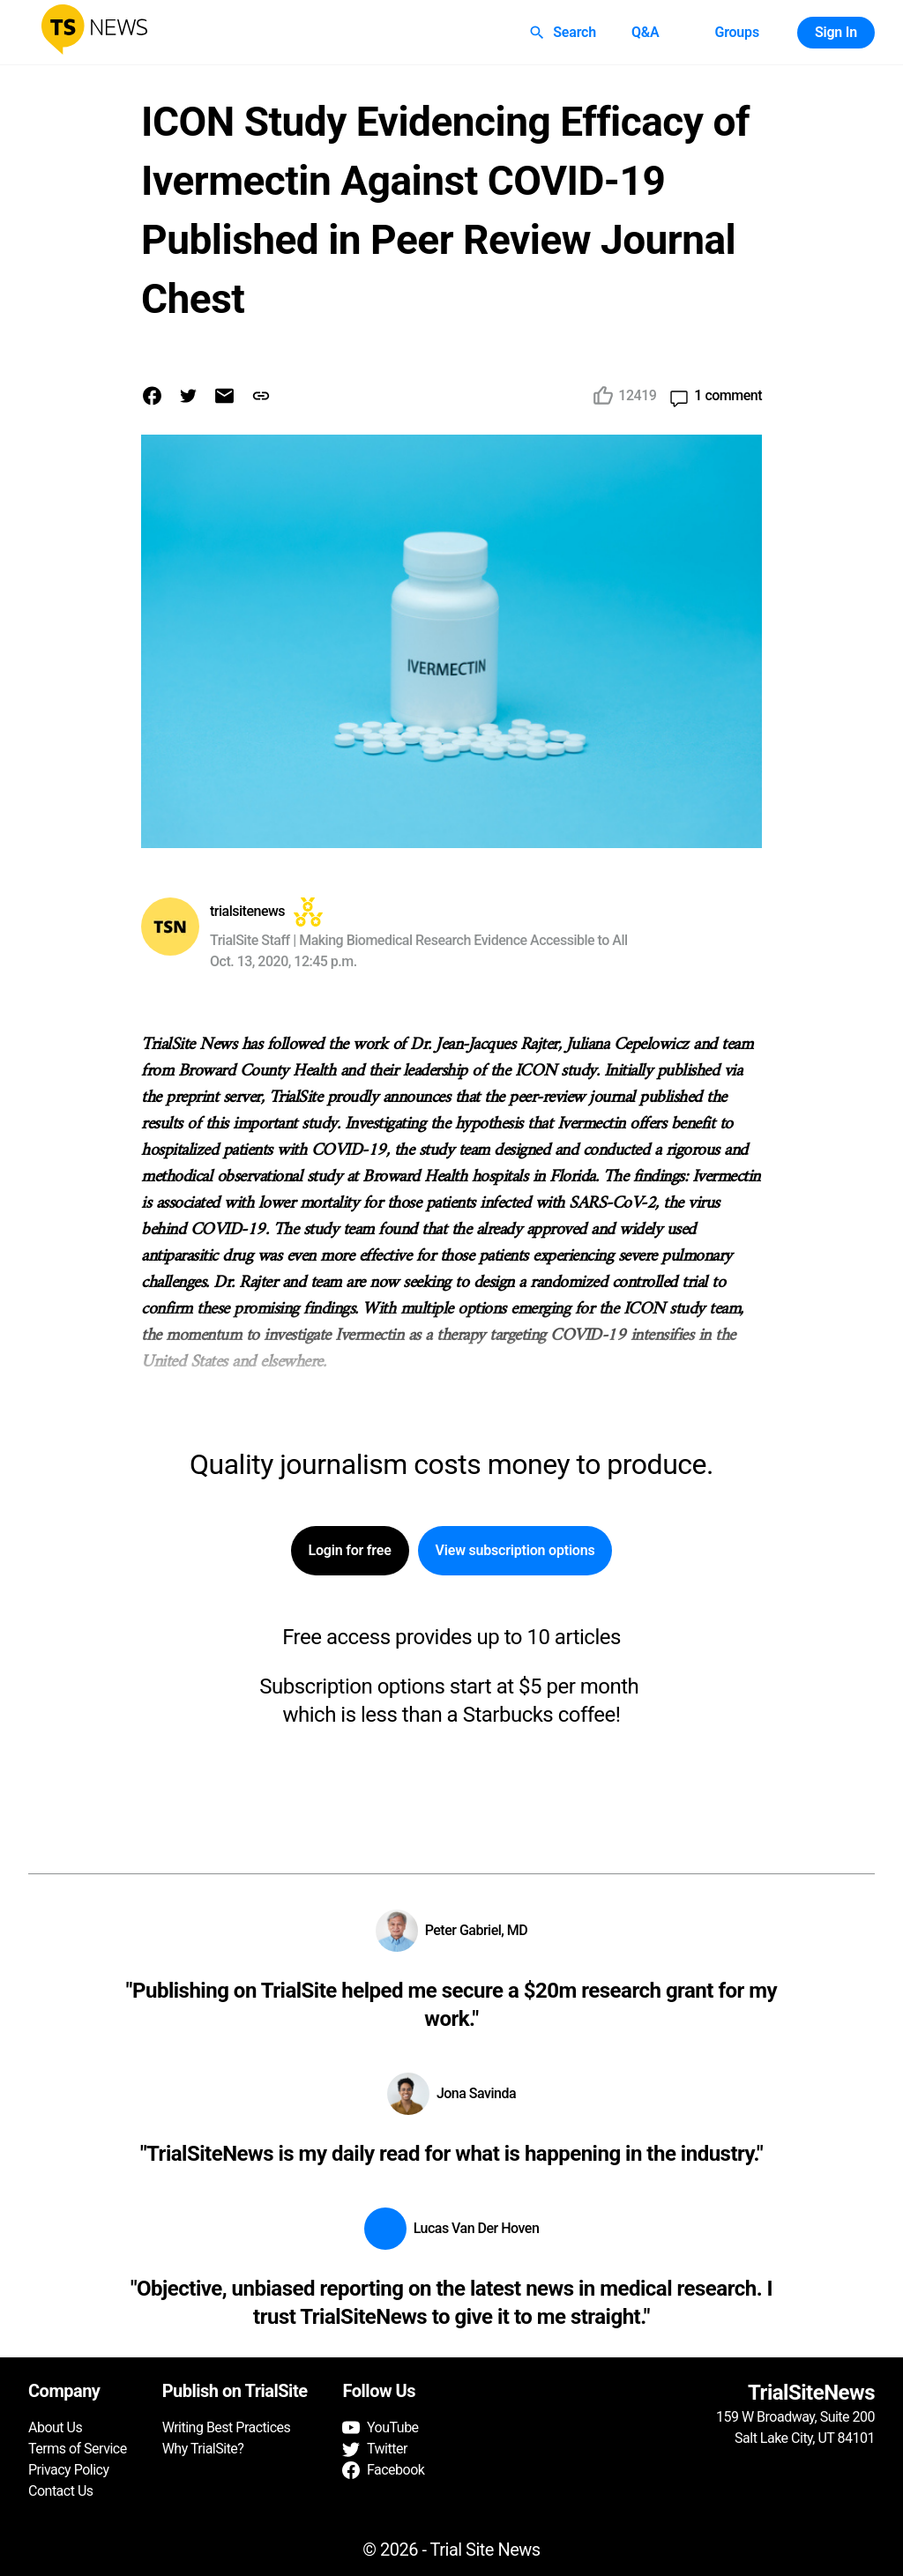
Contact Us (60, 2491)
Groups (736, 32)
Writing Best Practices (226, 2427)
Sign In (836, 32)
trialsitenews (247, 911)
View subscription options (515, 1550)
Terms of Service (77, 2448)
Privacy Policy (68, 2469)
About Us (55, 2427)
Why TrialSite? (203, 2448)
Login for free (350, 1550)
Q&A (645, 32)
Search (564, 32)
